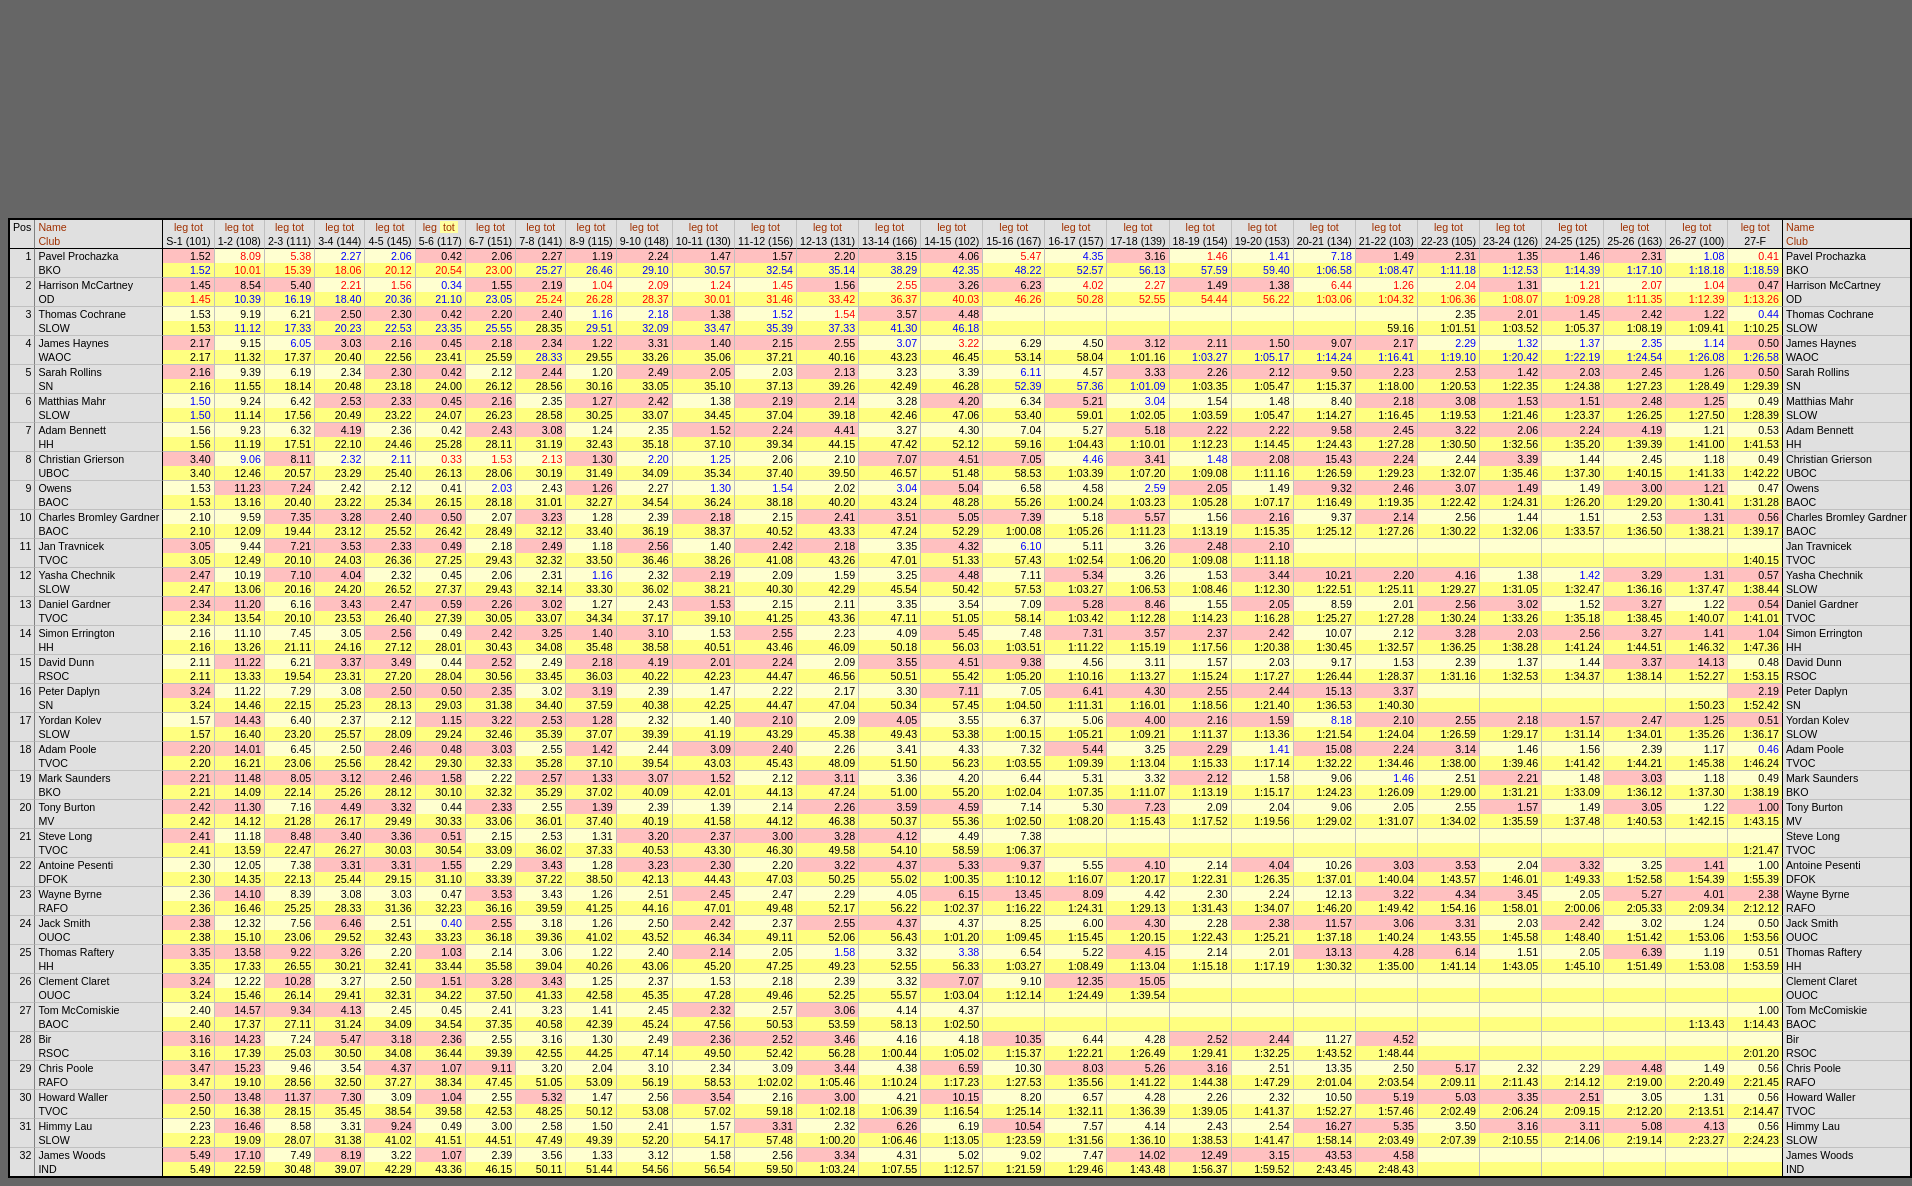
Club (49, 241)
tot (197, 227)
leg (181, 227)
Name (52, 227)
